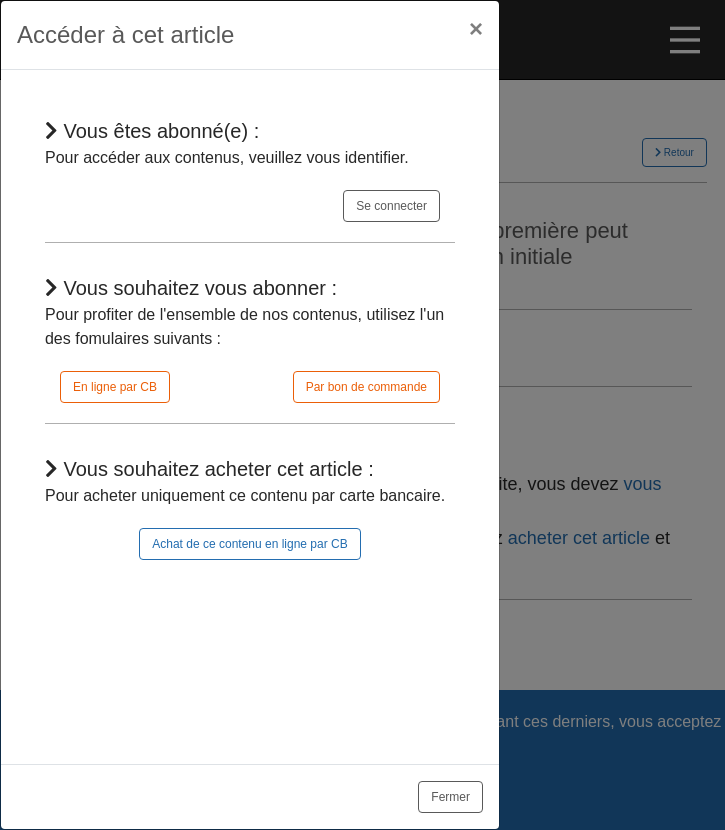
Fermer (450, 797)
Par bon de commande (366, 387)
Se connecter (391, 206)
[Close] (476, 29)
